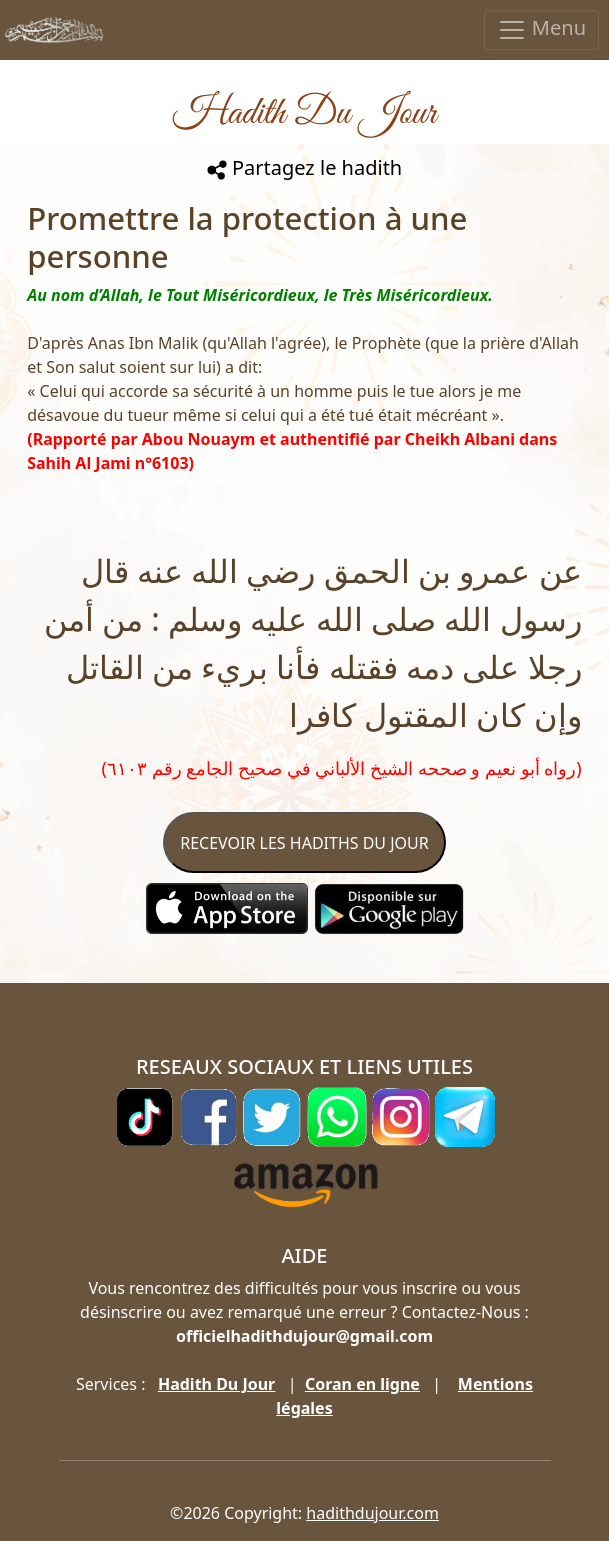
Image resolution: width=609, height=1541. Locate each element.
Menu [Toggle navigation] (541, 29)
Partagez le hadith (304, 167)
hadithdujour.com (372, 1513)
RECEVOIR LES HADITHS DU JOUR (304, 843)
